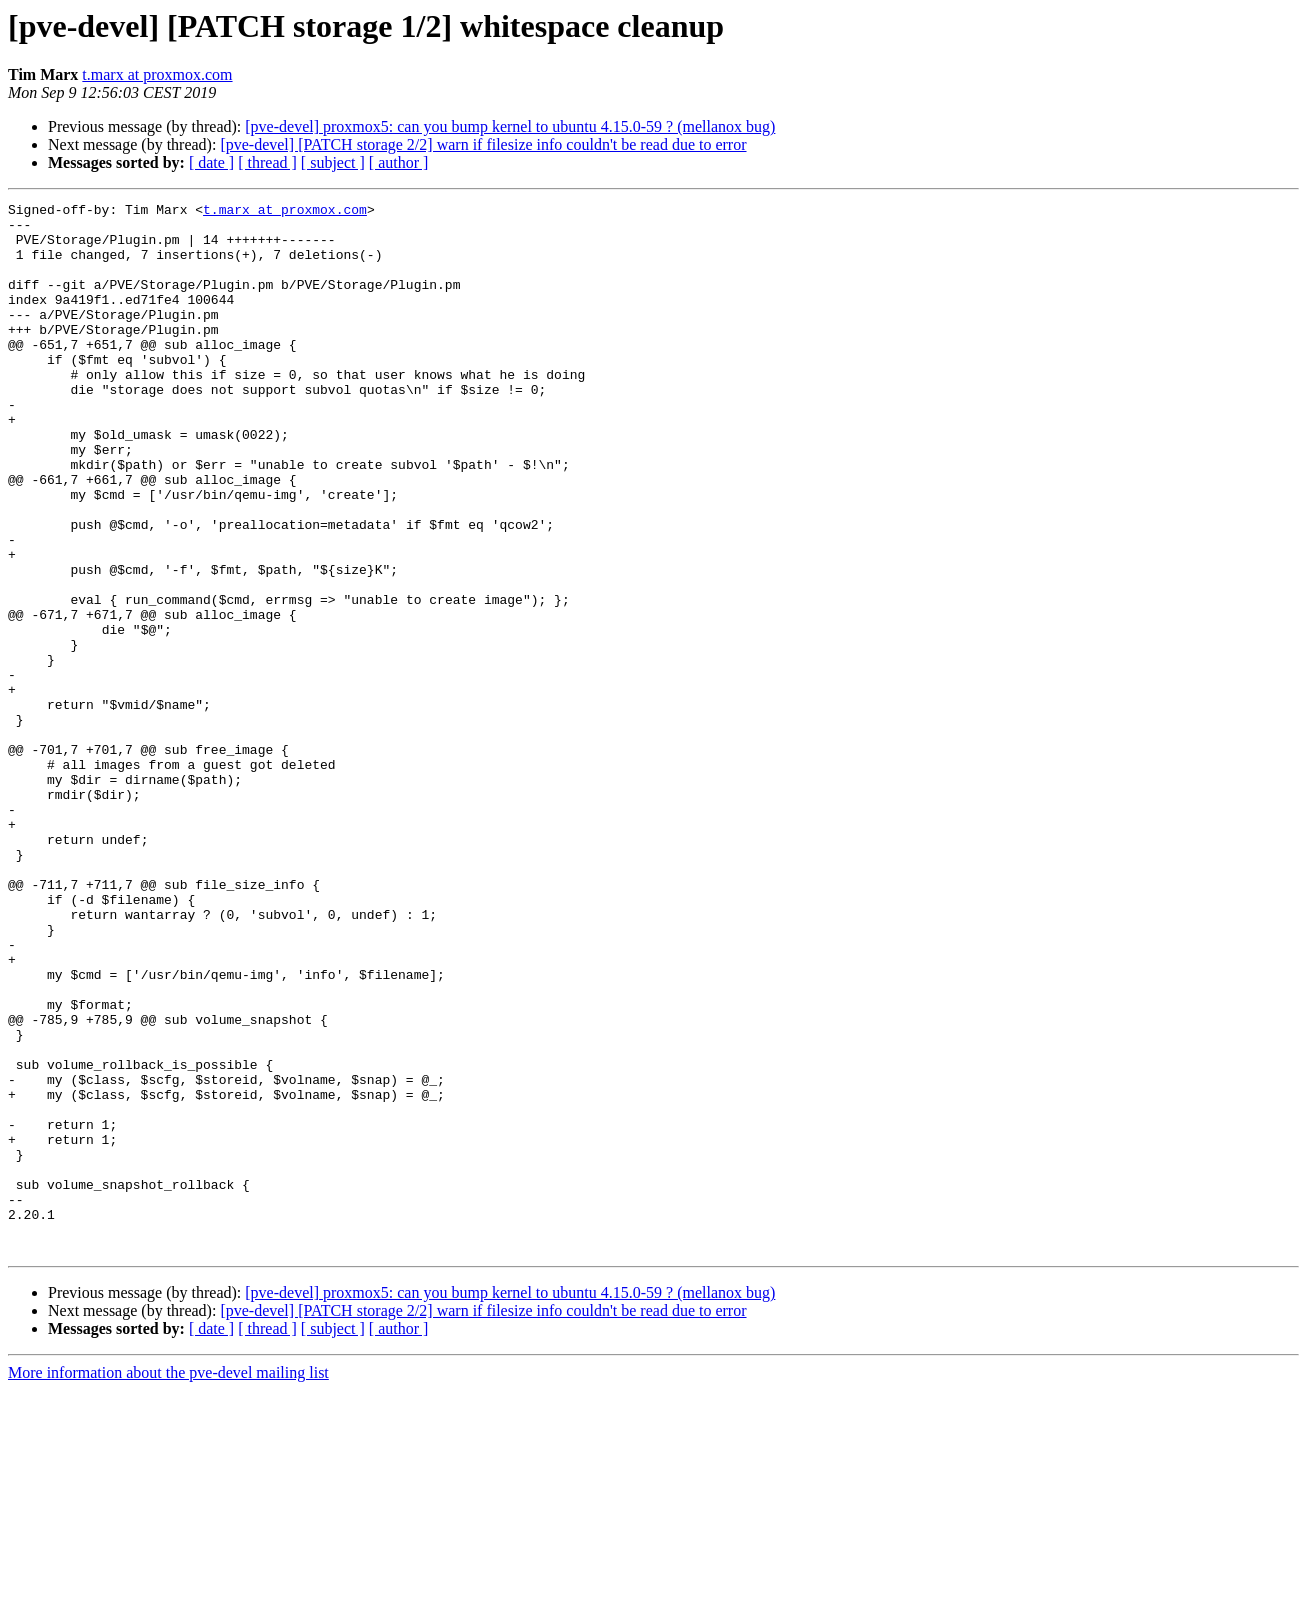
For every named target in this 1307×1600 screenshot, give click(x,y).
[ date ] (211, 162)
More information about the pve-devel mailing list (168, 1582)
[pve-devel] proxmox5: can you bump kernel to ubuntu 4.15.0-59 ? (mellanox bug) (510, 126)
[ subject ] (333, 162)
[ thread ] (267, 162)
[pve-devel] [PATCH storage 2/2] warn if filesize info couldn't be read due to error (483, 144)
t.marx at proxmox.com (157, 74)
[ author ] (399, 162)
